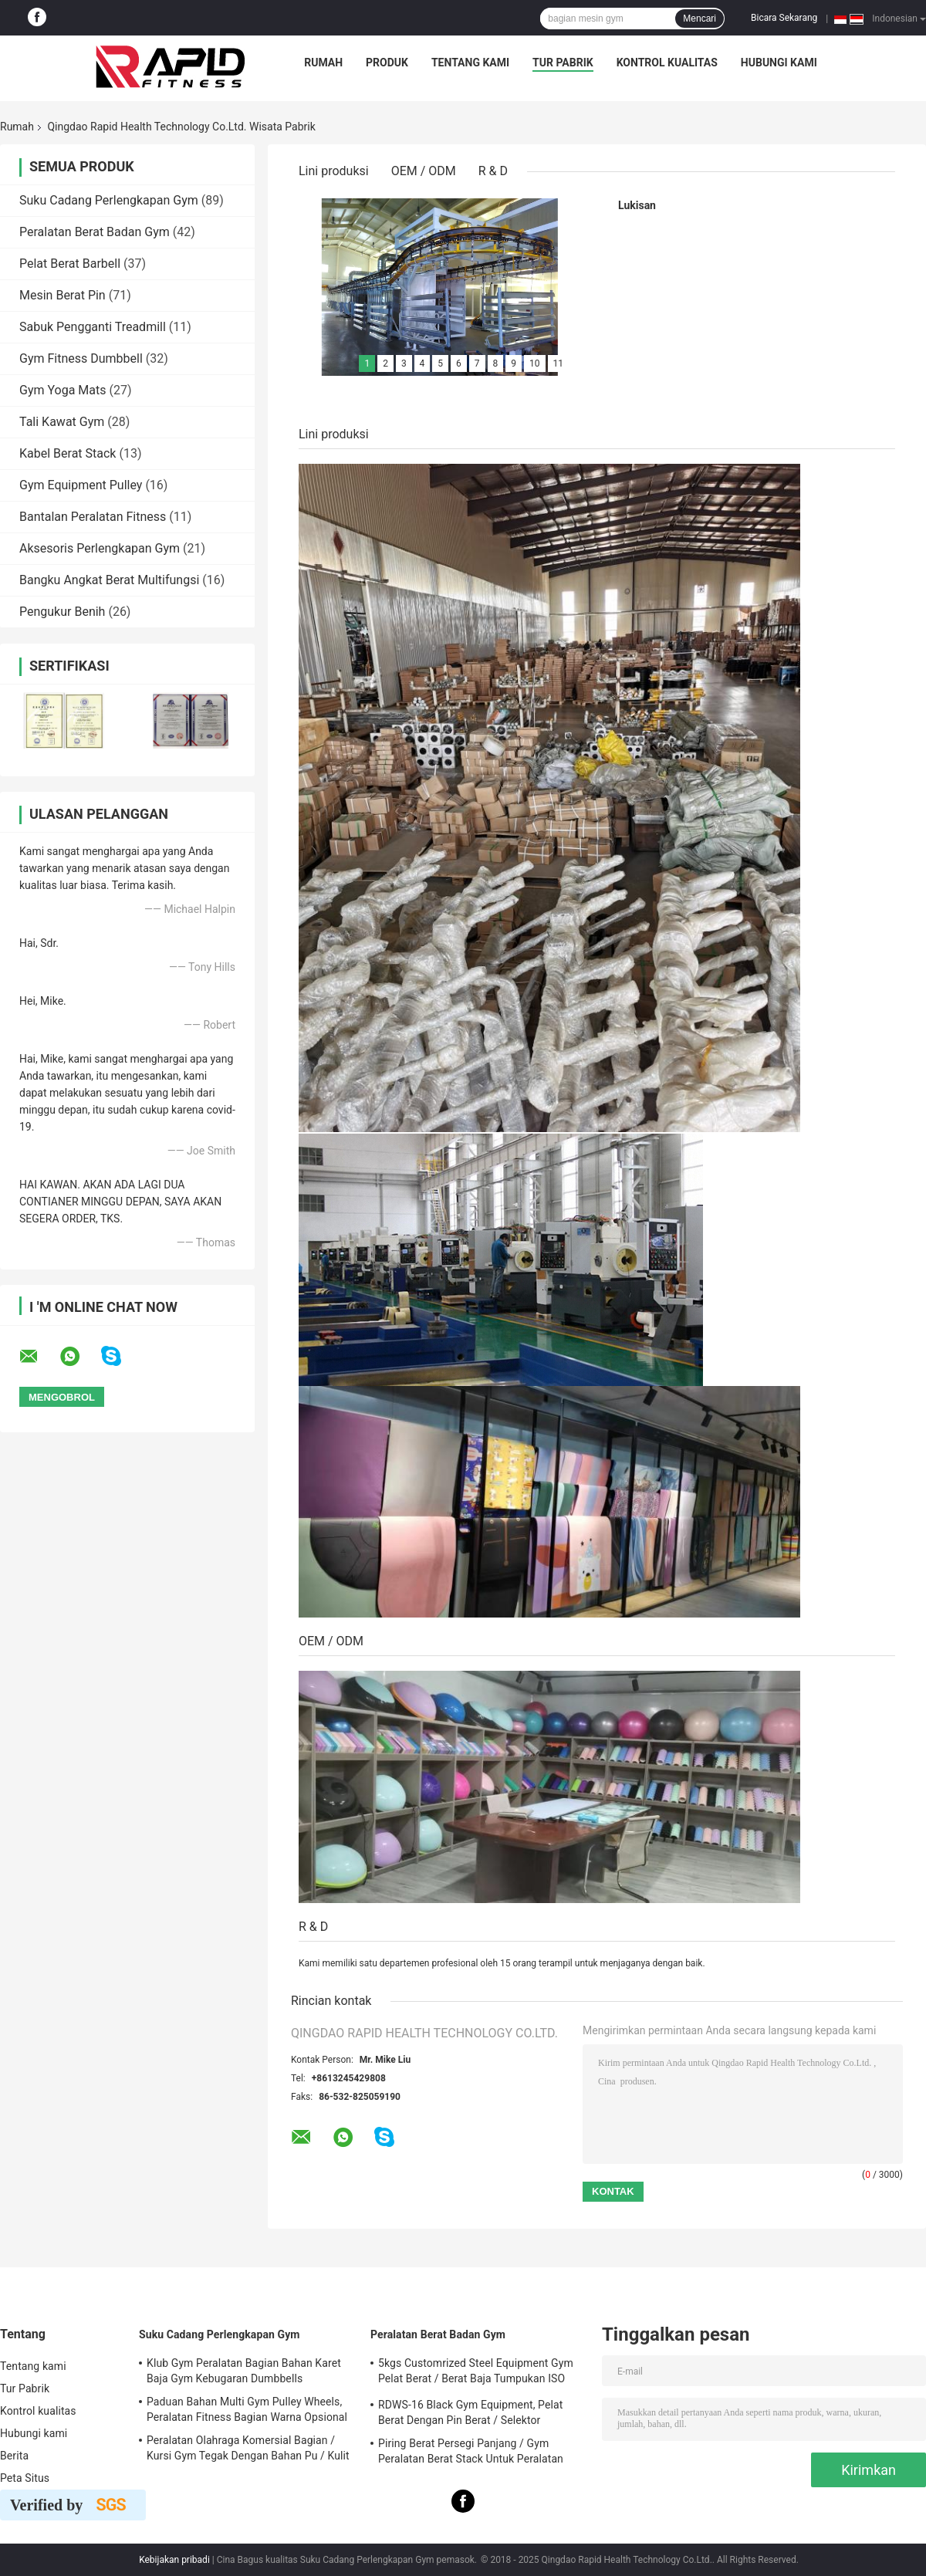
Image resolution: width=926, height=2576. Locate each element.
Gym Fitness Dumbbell (81, 358)
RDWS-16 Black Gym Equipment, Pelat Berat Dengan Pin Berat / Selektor (470, 2412)
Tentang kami (470, 62)
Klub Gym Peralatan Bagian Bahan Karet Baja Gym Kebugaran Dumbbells (244, 2371)
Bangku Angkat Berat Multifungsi (109, 580)
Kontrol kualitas (667, 62)
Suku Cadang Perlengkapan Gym (108, 200)
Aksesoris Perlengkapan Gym (99, 548)
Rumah (323, 62)
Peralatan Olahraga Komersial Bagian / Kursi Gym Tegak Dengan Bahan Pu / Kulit (248, 2448)
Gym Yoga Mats (62, 390)
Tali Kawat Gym (61, 421)
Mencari (699, 18)
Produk (387, 62)
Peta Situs (24, 2478)
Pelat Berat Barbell (69, 263)
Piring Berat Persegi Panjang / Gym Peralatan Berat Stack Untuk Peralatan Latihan (470, 2453)
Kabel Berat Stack (67, 453)
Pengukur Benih (62, 611)
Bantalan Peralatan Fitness (92, 516)
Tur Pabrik (562, 62)
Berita (14, 2455)
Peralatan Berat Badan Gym (94, 232)
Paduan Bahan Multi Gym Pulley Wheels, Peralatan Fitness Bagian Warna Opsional (247, 2409)
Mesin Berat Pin (62, 295)
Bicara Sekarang (784, 17)
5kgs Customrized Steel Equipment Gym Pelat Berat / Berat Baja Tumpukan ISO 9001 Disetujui (475, 2373)
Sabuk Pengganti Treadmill (92, 326)
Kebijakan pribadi (174, 2559)
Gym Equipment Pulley (80, 485)
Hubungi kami (779, 62)
